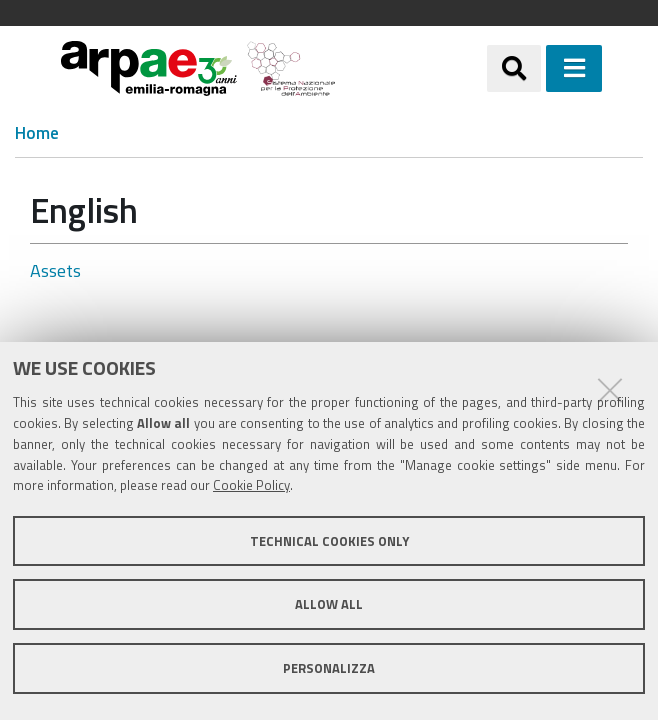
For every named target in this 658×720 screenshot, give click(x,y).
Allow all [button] (329, 604)
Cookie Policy (251, 485)
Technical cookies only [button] (329, 541)
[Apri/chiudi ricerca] (514, 68)
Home (37, 133)
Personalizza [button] (329, 668)
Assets (55, 270)
